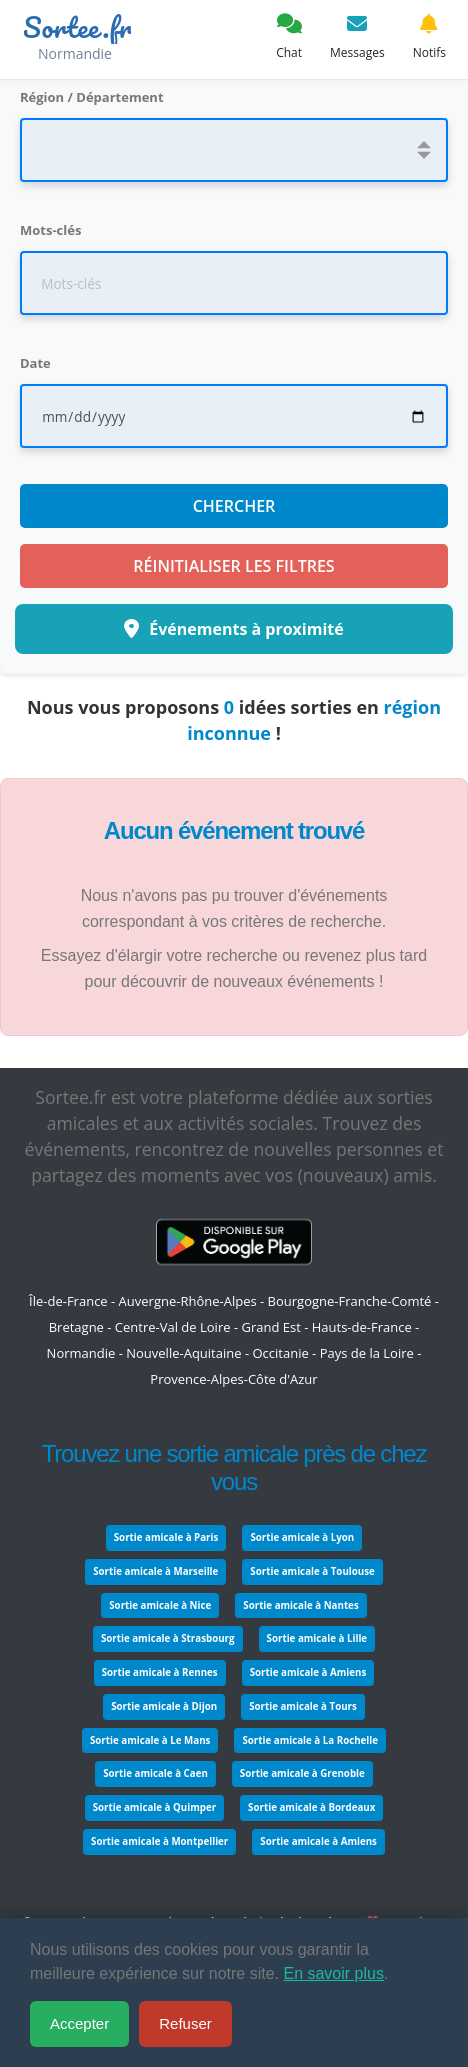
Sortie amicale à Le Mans (150, 1740)
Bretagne (76, 1327)
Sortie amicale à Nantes (300, 1605)
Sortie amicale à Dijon (164, 1706)
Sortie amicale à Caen (155, 1773)
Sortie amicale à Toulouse (312, 1571)
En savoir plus (333, 1973)
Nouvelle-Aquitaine (183, 1353)
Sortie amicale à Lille (317, 1638)
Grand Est (270, 1327)
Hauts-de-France (362, 1327)
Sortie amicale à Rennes (160, 1672)
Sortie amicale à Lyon (302, 1537)
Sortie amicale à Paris (166, 1537)
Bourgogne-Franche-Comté (350, 1301)
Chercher (234, 506)
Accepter (79, 2023)
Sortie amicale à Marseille (155, 1571)
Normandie (81, 1353)
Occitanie (280, 1353)
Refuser (185, 2023)
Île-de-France (68, 1301)
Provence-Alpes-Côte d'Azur (233, 1379)
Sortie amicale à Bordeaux (311, 1807)
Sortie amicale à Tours (303, 1706)
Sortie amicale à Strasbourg (168, 1638)
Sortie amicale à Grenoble (302, 1773)
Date (35, 363)
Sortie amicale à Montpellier (159, 1841)
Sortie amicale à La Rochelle (310, 1740)
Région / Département (92, 97)
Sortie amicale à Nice (160, 1605)
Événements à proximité (233, 629)
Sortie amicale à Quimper (154, 1807)
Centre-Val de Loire (173, 1327)
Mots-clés (50, 230)
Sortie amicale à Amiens (308, 1672)
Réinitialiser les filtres (233, 566)
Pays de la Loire (367, 1353)
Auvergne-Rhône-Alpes (188, 1301)
